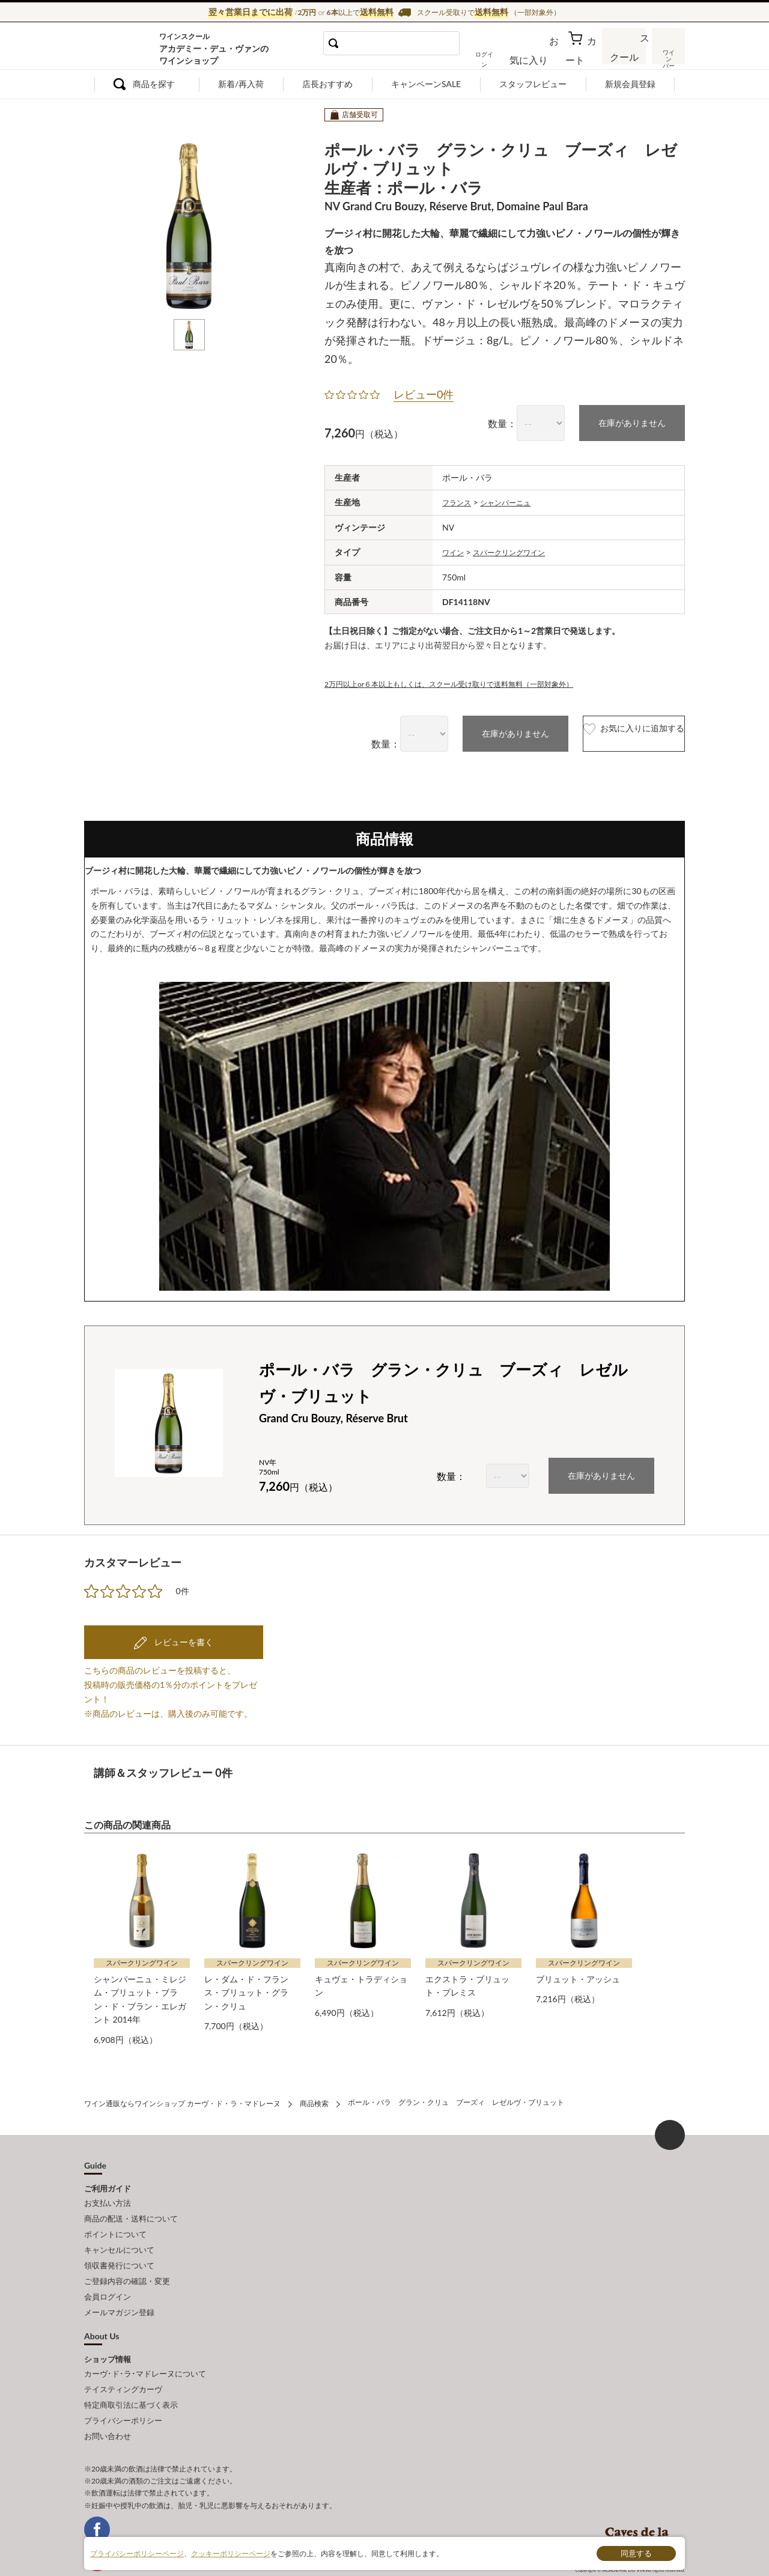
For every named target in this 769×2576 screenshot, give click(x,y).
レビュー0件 (424, 394)
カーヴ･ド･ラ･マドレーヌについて (145, 2345)
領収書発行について (119, 2247)
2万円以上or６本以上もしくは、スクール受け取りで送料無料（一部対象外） (469, 681)
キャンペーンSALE (426, 84)
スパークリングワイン (518, 550)
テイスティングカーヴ (123, 2359)
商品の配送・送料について (131, 2207)
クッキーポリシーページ (230, 2552)
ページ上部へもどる (670, 2127)
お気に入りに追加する (608, 731)
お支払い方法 (107, 2194)
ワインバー (667, 56)
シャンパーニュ (514, 501)
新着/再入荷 (241, 84)
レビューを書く (182, 1638)
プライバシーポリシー (123, 2385)
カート (583, 56)
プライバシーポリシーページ (137, 2552)
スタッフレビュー (533, 84)
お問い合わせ (107, 2399)
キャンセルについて (119, 2233)
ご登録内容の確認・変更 (127, 2260)
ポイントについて (115, 2220)
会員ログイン (107, 2273)
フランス (459, 501)
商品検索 (314, 2096)
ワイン (454, 550)
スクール (625, 56)
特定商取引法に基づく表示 (131, 2372)
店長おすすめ (327, 84)
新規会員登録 (630, 84)
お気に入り (545, 56)
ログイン (503, 56)
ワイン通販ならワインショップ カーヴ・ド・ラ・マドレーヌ (124, 49)
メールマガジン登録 (119, 2286)
